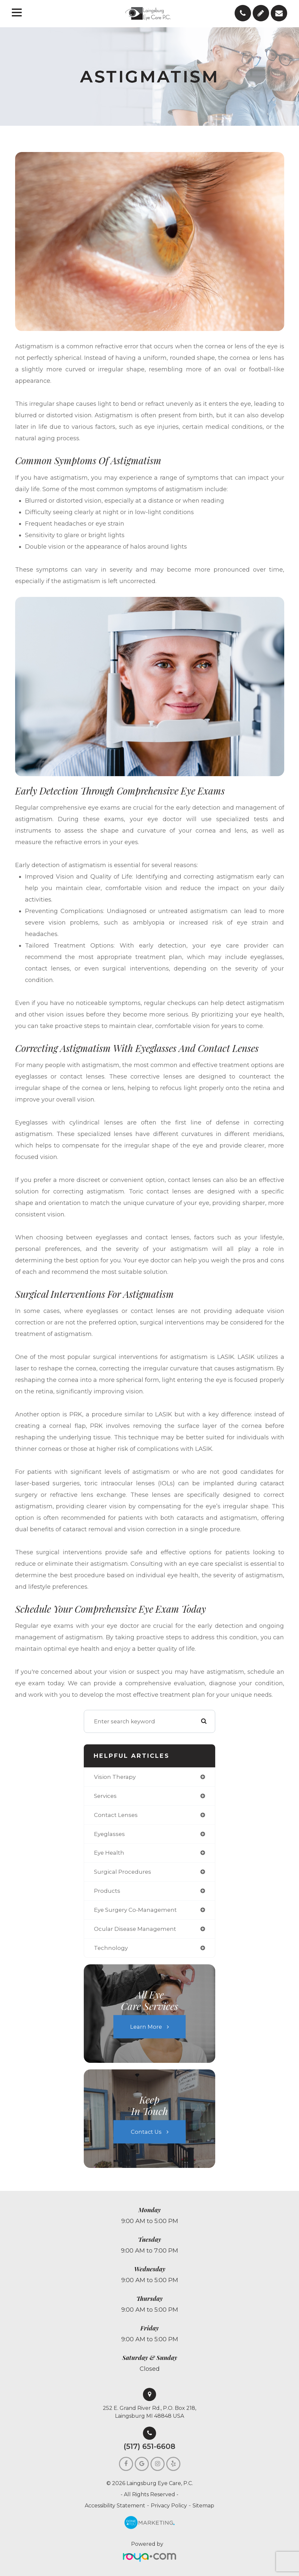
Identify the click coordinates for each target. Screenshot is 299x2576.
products (107, 1891)
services (105, 1796)
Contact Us (146, 2131)
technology (111, 1948)
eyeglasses (109, 1834)
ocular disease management (135, 1929)
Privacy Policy (169, 2505)
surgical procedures (122, 1871)
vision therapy (115, 1777)
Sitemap (203, 2505)
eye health (109, 1852)
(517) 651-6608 (149, 2446)
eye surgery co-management (135, 1910)
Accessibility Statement (115, 2505)
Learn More (146, 2026)
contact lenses (116, 1815)
